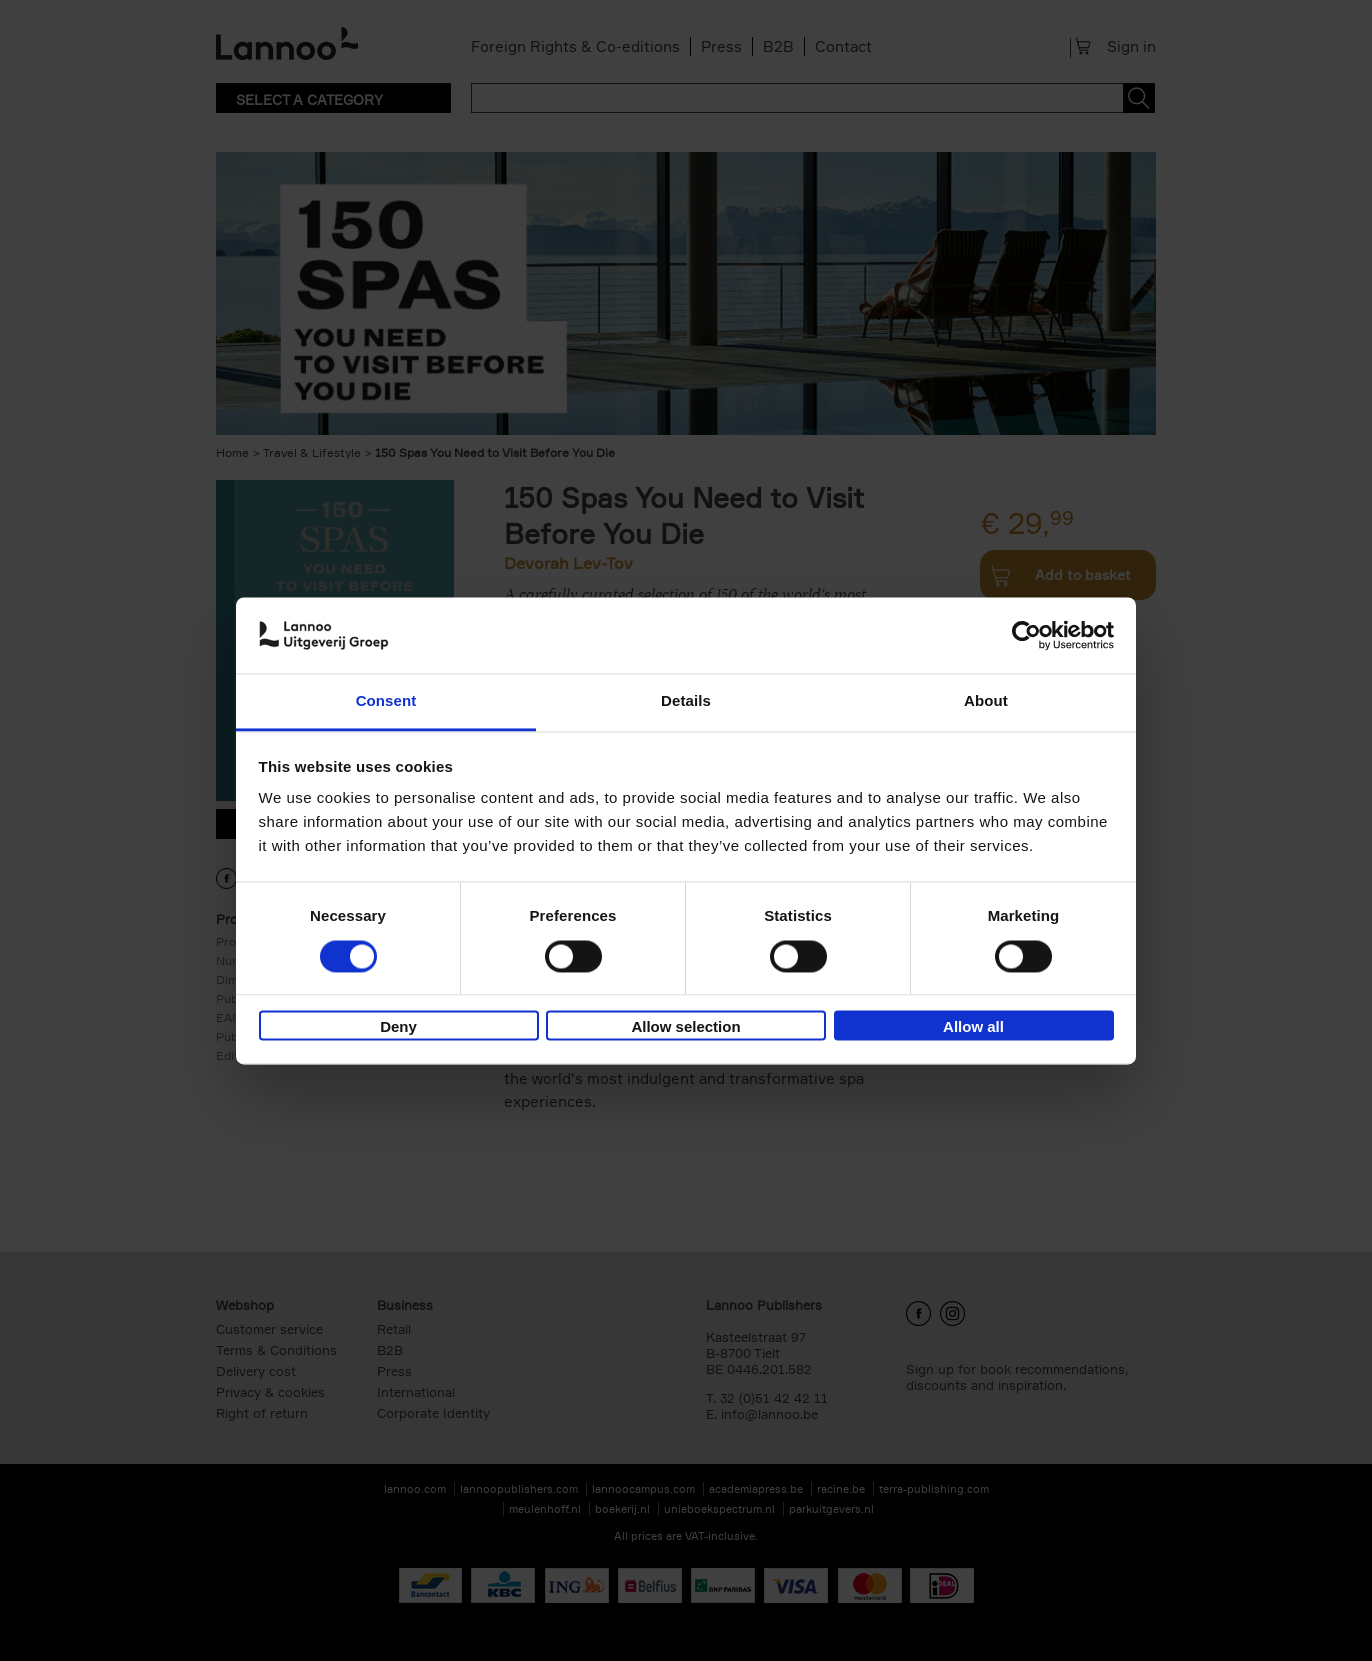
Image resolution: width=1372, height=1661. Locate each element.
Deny (398, 1027)
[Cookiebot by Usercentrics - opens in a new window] (1026, 635)
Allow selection (685, 1027)
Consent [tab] (386, 701)
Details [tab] (686, 701)
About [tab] (986, 701)
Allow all (973, 1027)
